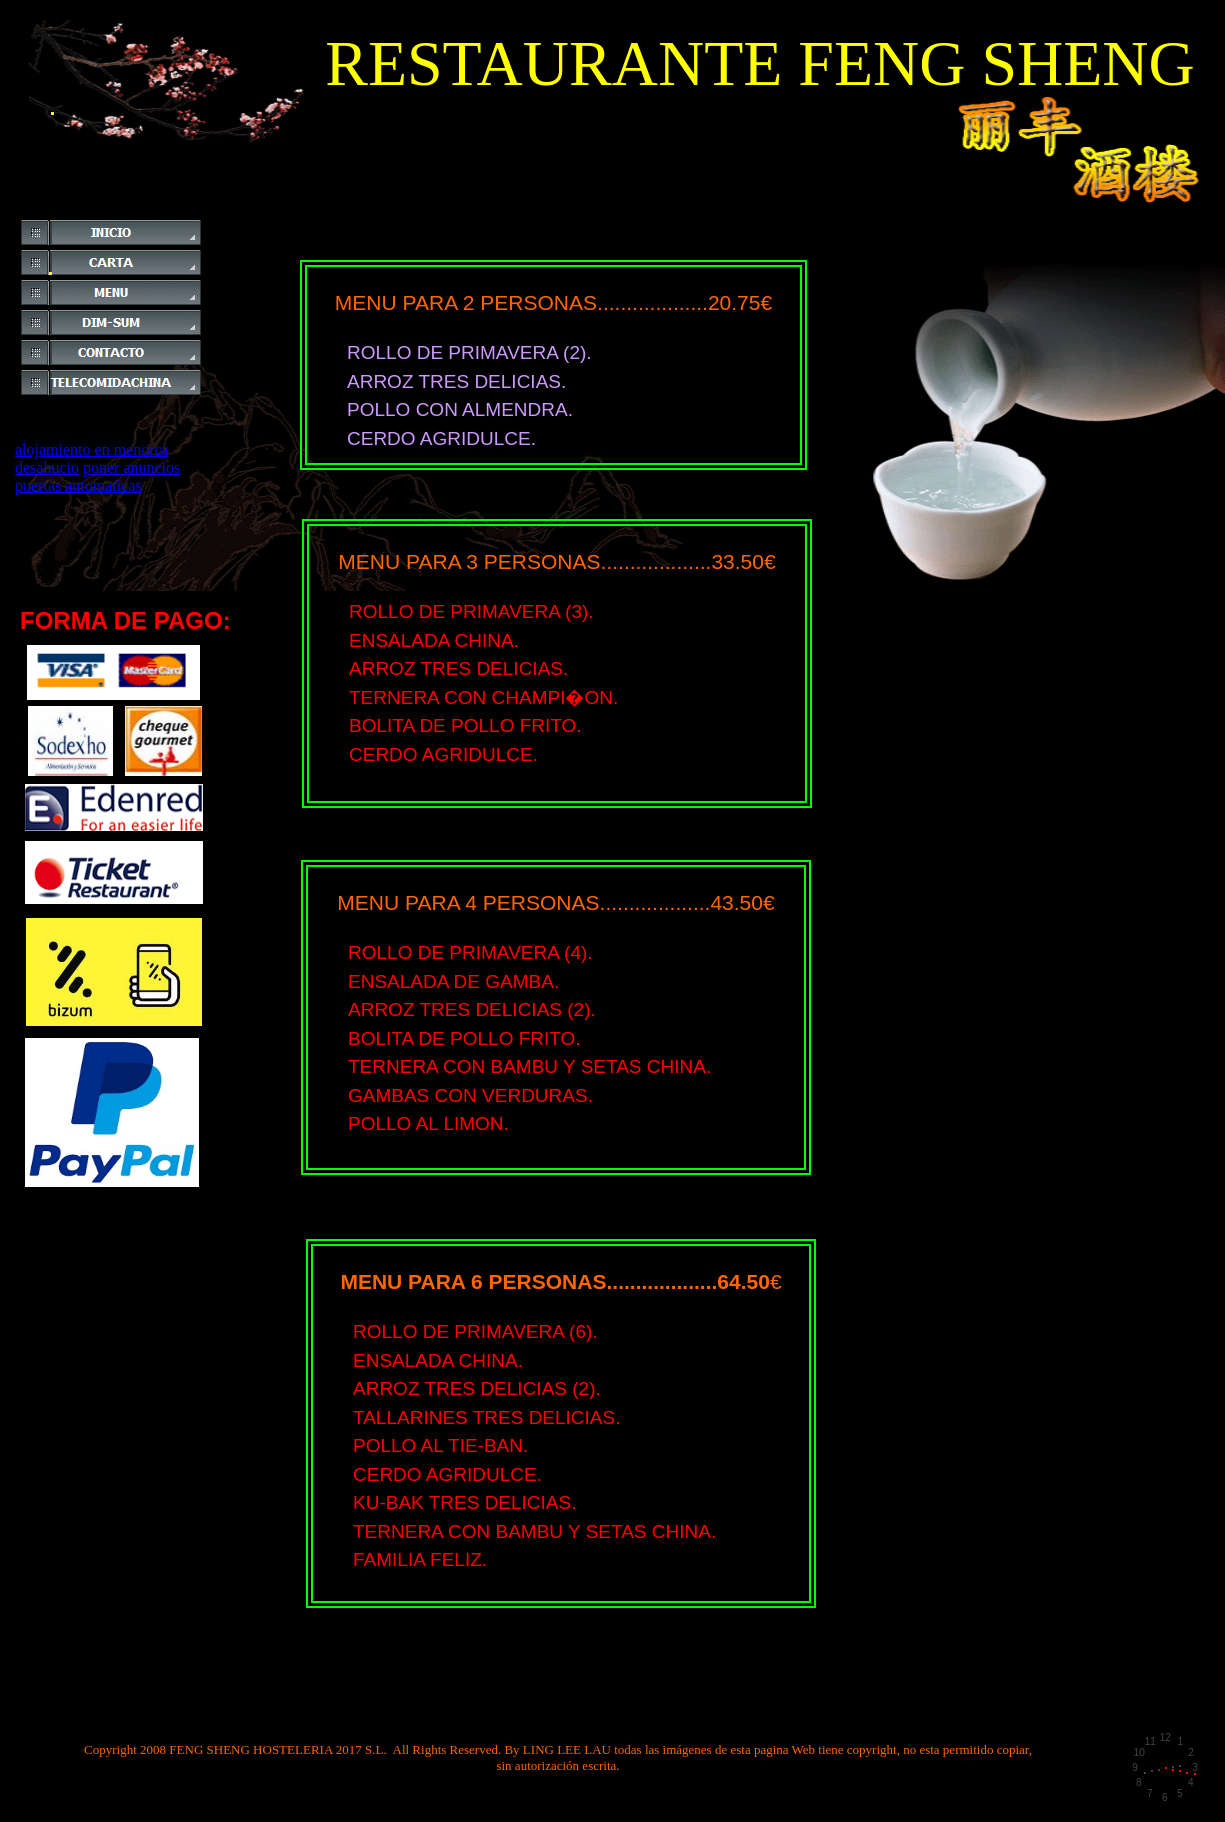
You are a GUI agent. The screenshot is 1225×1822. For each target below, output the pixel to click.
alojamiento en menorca (92, 449)
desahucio (47, 467)
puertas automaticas (78, 485)
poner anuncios (131, 467)
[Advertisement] (301, 210)
